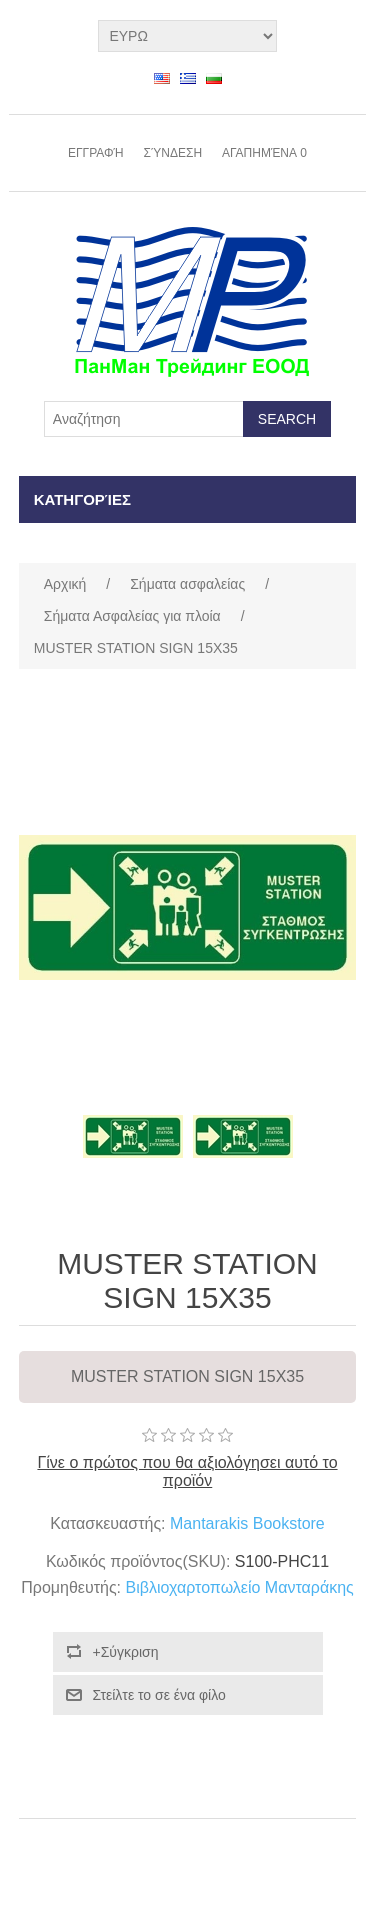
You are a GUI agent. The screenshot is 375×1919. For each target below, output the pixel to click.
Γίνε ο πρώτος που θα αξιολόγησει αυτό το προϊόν (187, 1471)
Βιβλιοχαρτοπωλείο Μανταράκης (240, 1587)
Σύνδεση (173, 153)
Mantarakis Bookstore (247, 1523)
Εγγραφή (96, 153)
